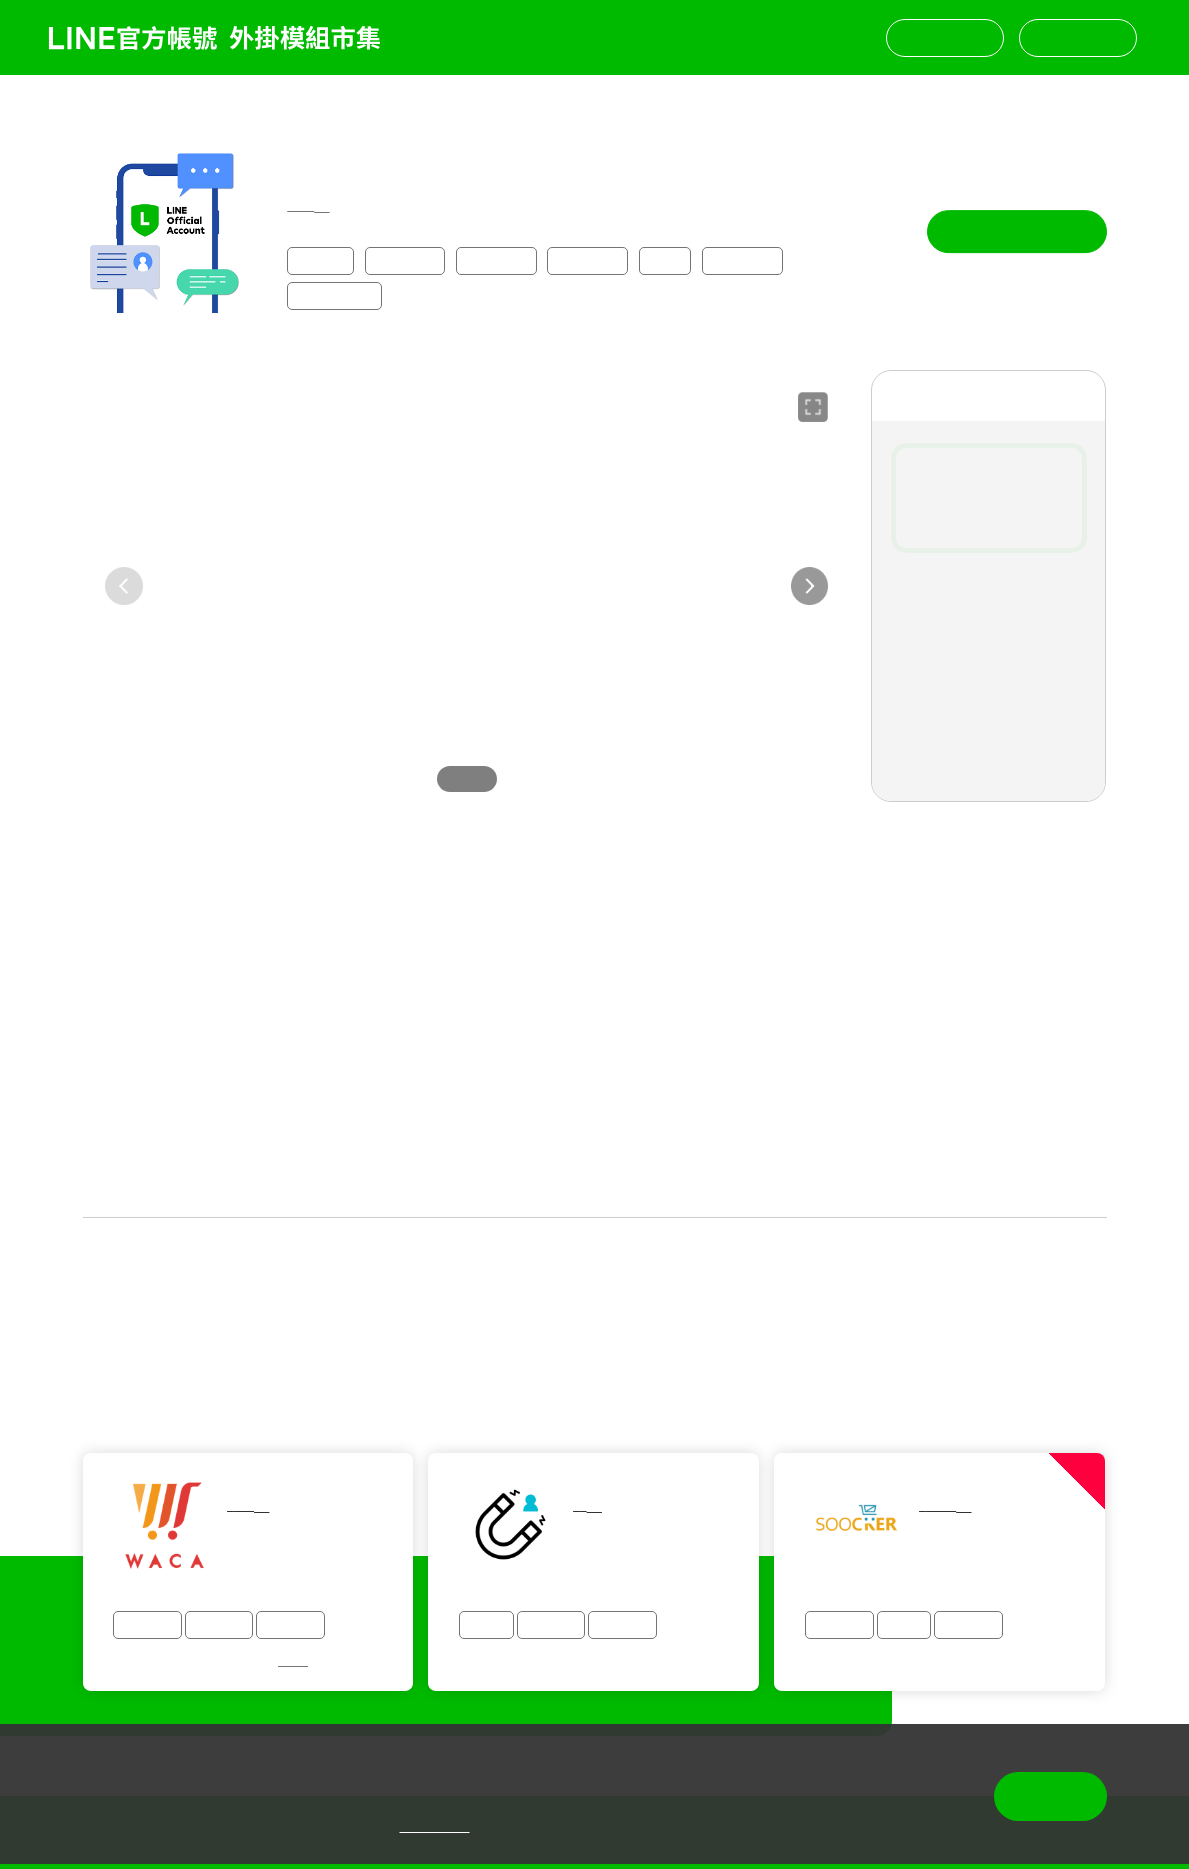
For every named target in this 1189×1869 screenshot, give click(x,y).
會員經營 (496, 258)
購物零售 (405, 258)
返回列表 (92, 102)
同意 (1050, 1796)
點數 (665, 258)
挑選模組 (1078, 37)
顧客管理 (588, 258)
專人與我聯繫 (1017, 230)
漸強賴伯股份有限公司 (357, 150)
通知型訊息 (335, 293)
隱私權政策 (435, 1826)
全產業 (321, 258)
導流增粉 (742, 258)
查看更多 (595, 1187)
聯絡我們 (945, 37)
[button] (810, 584)
